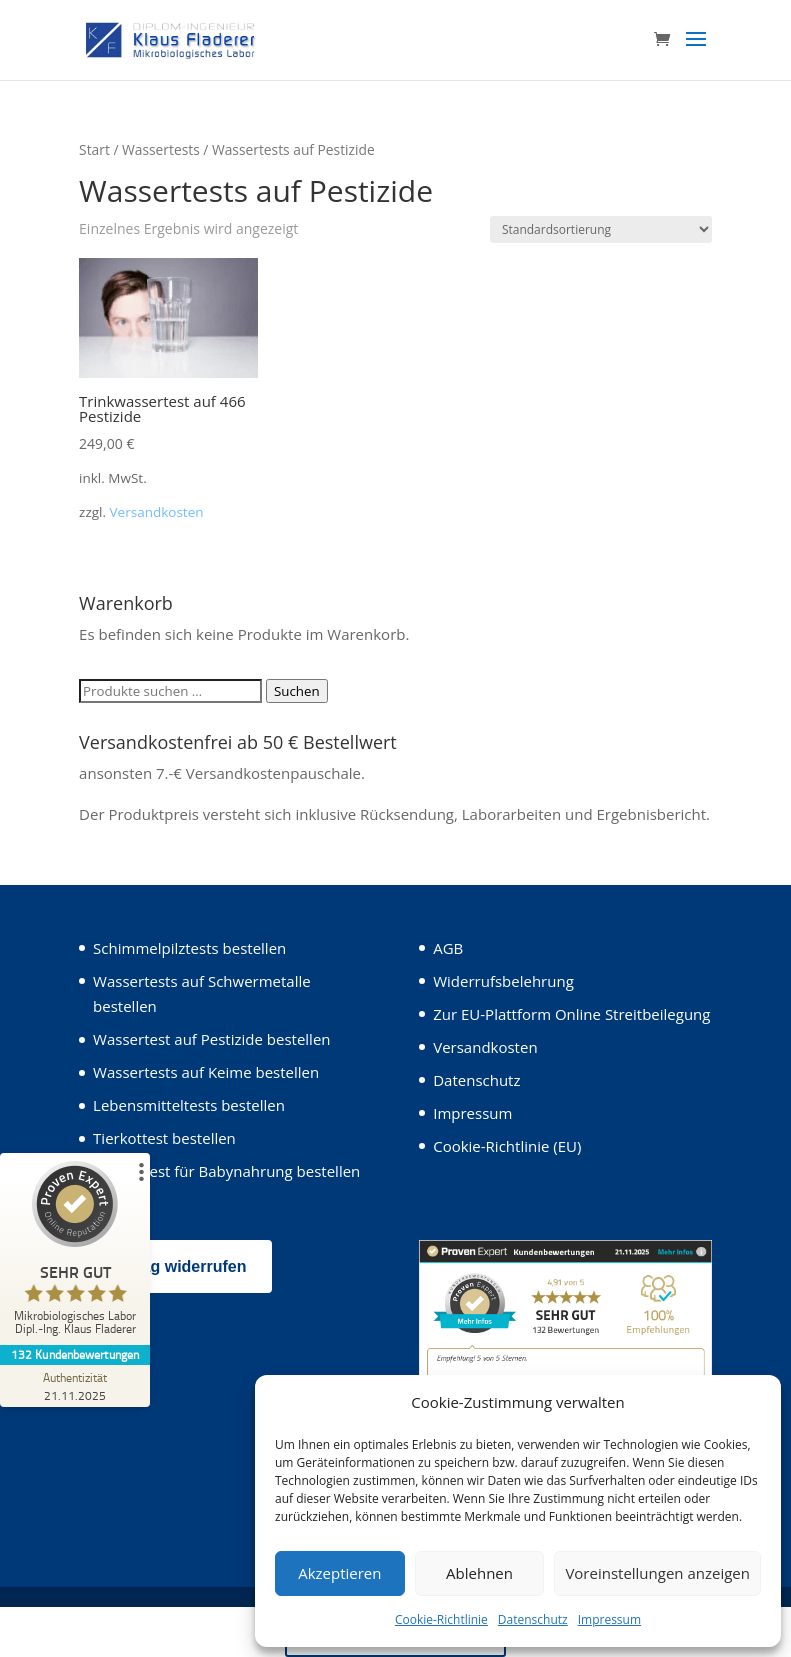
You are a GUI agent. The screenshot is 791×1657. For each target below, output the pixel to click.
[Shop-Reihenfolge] (601, 229)
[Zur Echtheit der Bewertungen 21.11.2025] (75, 1386)
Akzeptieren (339, 1573)
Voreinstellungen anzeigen (657, 1573)
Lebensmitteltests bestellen (189, 1105)
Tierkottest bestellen (164, 1138)
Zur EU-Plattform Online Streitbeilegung (571, 1014)
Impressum (609, 1619)
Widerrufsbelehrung (503, 981)
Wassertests (161, 149)
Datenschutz (533, 1619)
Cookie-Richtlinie (441, 1619)
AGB (448, 948)
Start (94, 149)
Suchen (297, 691)
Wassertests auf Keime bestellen (206, 1072)
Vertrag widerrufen (175, 1266)
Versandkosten (157, 512)
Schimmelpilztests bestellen (189, 948)
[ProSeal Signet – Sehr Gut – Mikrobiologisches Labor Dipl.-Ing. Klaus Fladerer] (75, 1253)
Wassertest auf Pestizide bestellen (211, 1039)
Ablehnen (479, 1573)
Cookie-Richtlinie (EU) (507, 1146)
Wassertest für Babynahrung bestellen (226, 1171)
